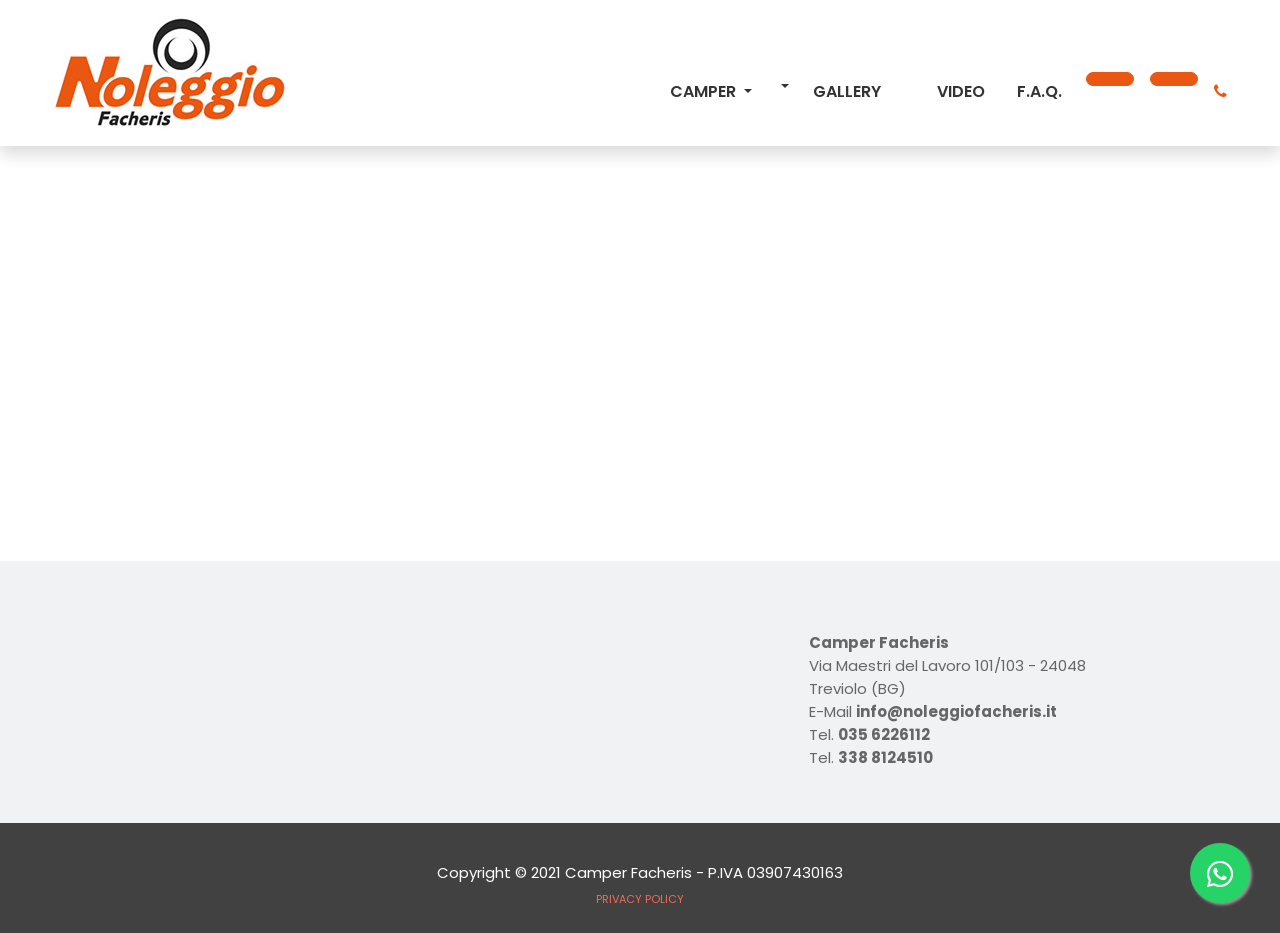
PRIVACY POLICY (640, 899)
